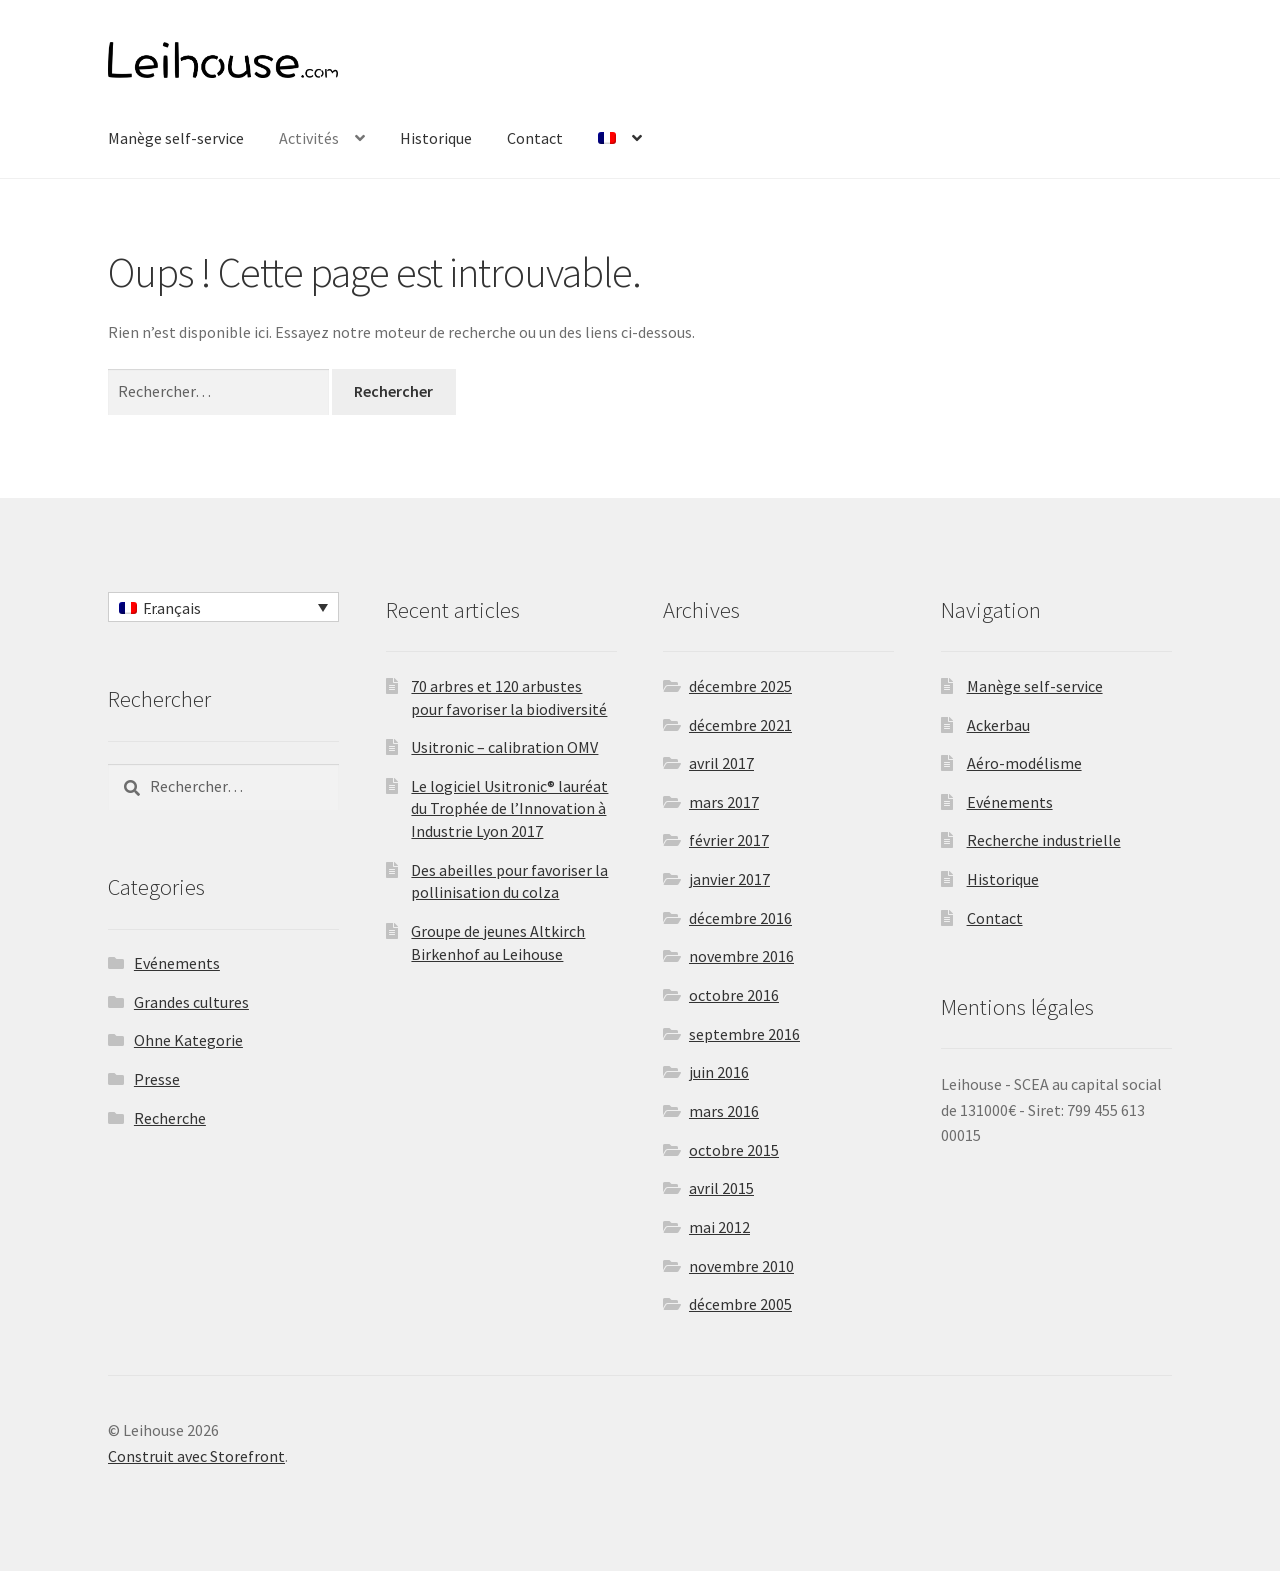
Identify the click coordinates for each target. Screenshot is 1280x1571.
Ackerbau (998, 725)
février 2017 (729, 840)
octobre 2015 (734, 1150)
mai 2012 (719, 1227)
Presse (157, 1079)
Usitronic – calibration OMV (504, 747)
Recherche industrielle (1044, 840)
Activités (309, 138)
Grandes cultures (191, 1002)
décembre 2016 (740, 918)
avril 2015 (721, 1188)
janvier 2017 (729, 879)
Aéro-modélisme (1024, 763)
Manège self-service (176, 138)
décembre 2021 (740, 725)
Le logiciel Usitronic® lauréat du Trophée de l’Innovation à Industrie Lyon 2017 (509, 808)
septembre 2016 (744, 1034)
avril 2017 (721, 763)
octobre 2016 (734, 995)
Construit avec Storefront (196, 1456)
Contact (535, 138)
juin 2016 (719, 1072)
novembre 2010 (741, 1266)
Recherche (170, 1118)
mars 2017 (724, 802)
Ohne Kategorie (188, 1040)
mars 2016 (724, 1111)
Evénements (177, 963)
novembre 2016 (741, 956)
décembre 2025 (740, 686)
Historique (436, 138)
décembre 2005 (740, 1304)
